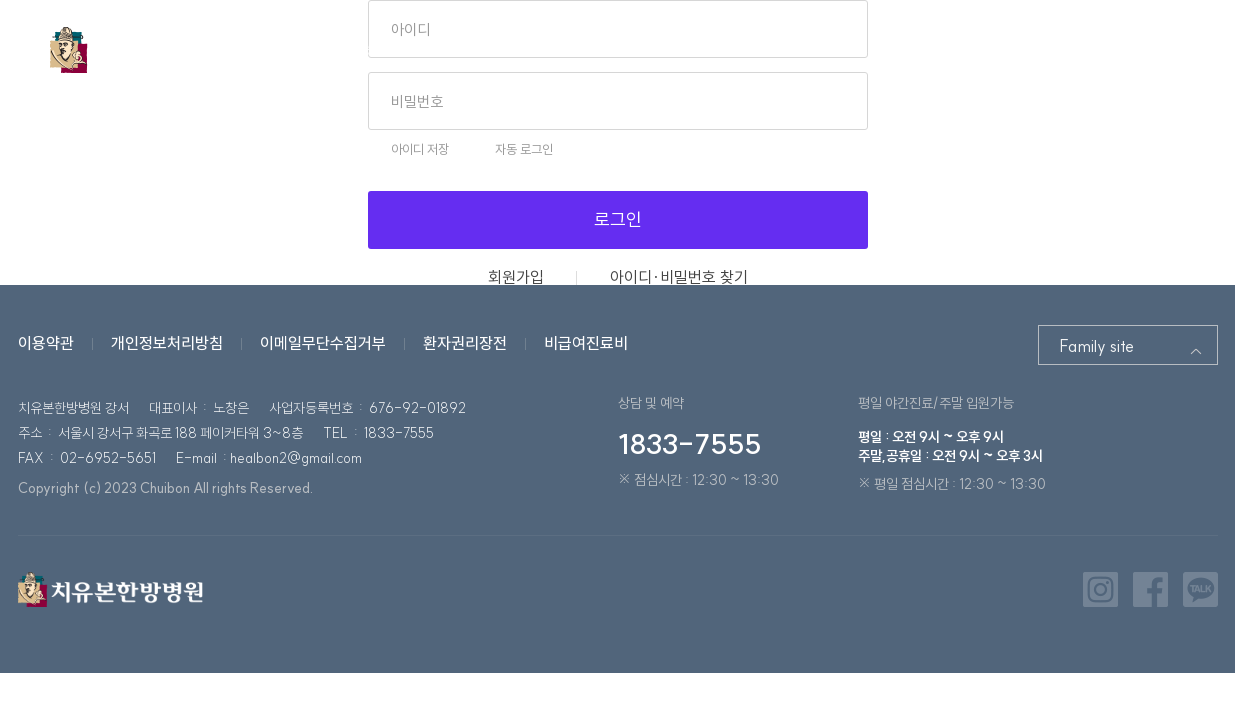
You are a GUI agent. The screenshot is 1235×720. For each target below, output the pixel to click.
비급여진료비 (586, 343)
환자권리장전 (465, 343)
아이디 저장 (420, 149)
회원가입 (516, 277)
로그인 (618, 219)
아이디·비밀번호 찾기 (679, 277)
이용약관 (46, 343)
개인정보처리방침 (167, 343)
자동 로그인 (524, 149)
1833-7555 (689, 444)
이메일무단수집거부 (323, 343)
